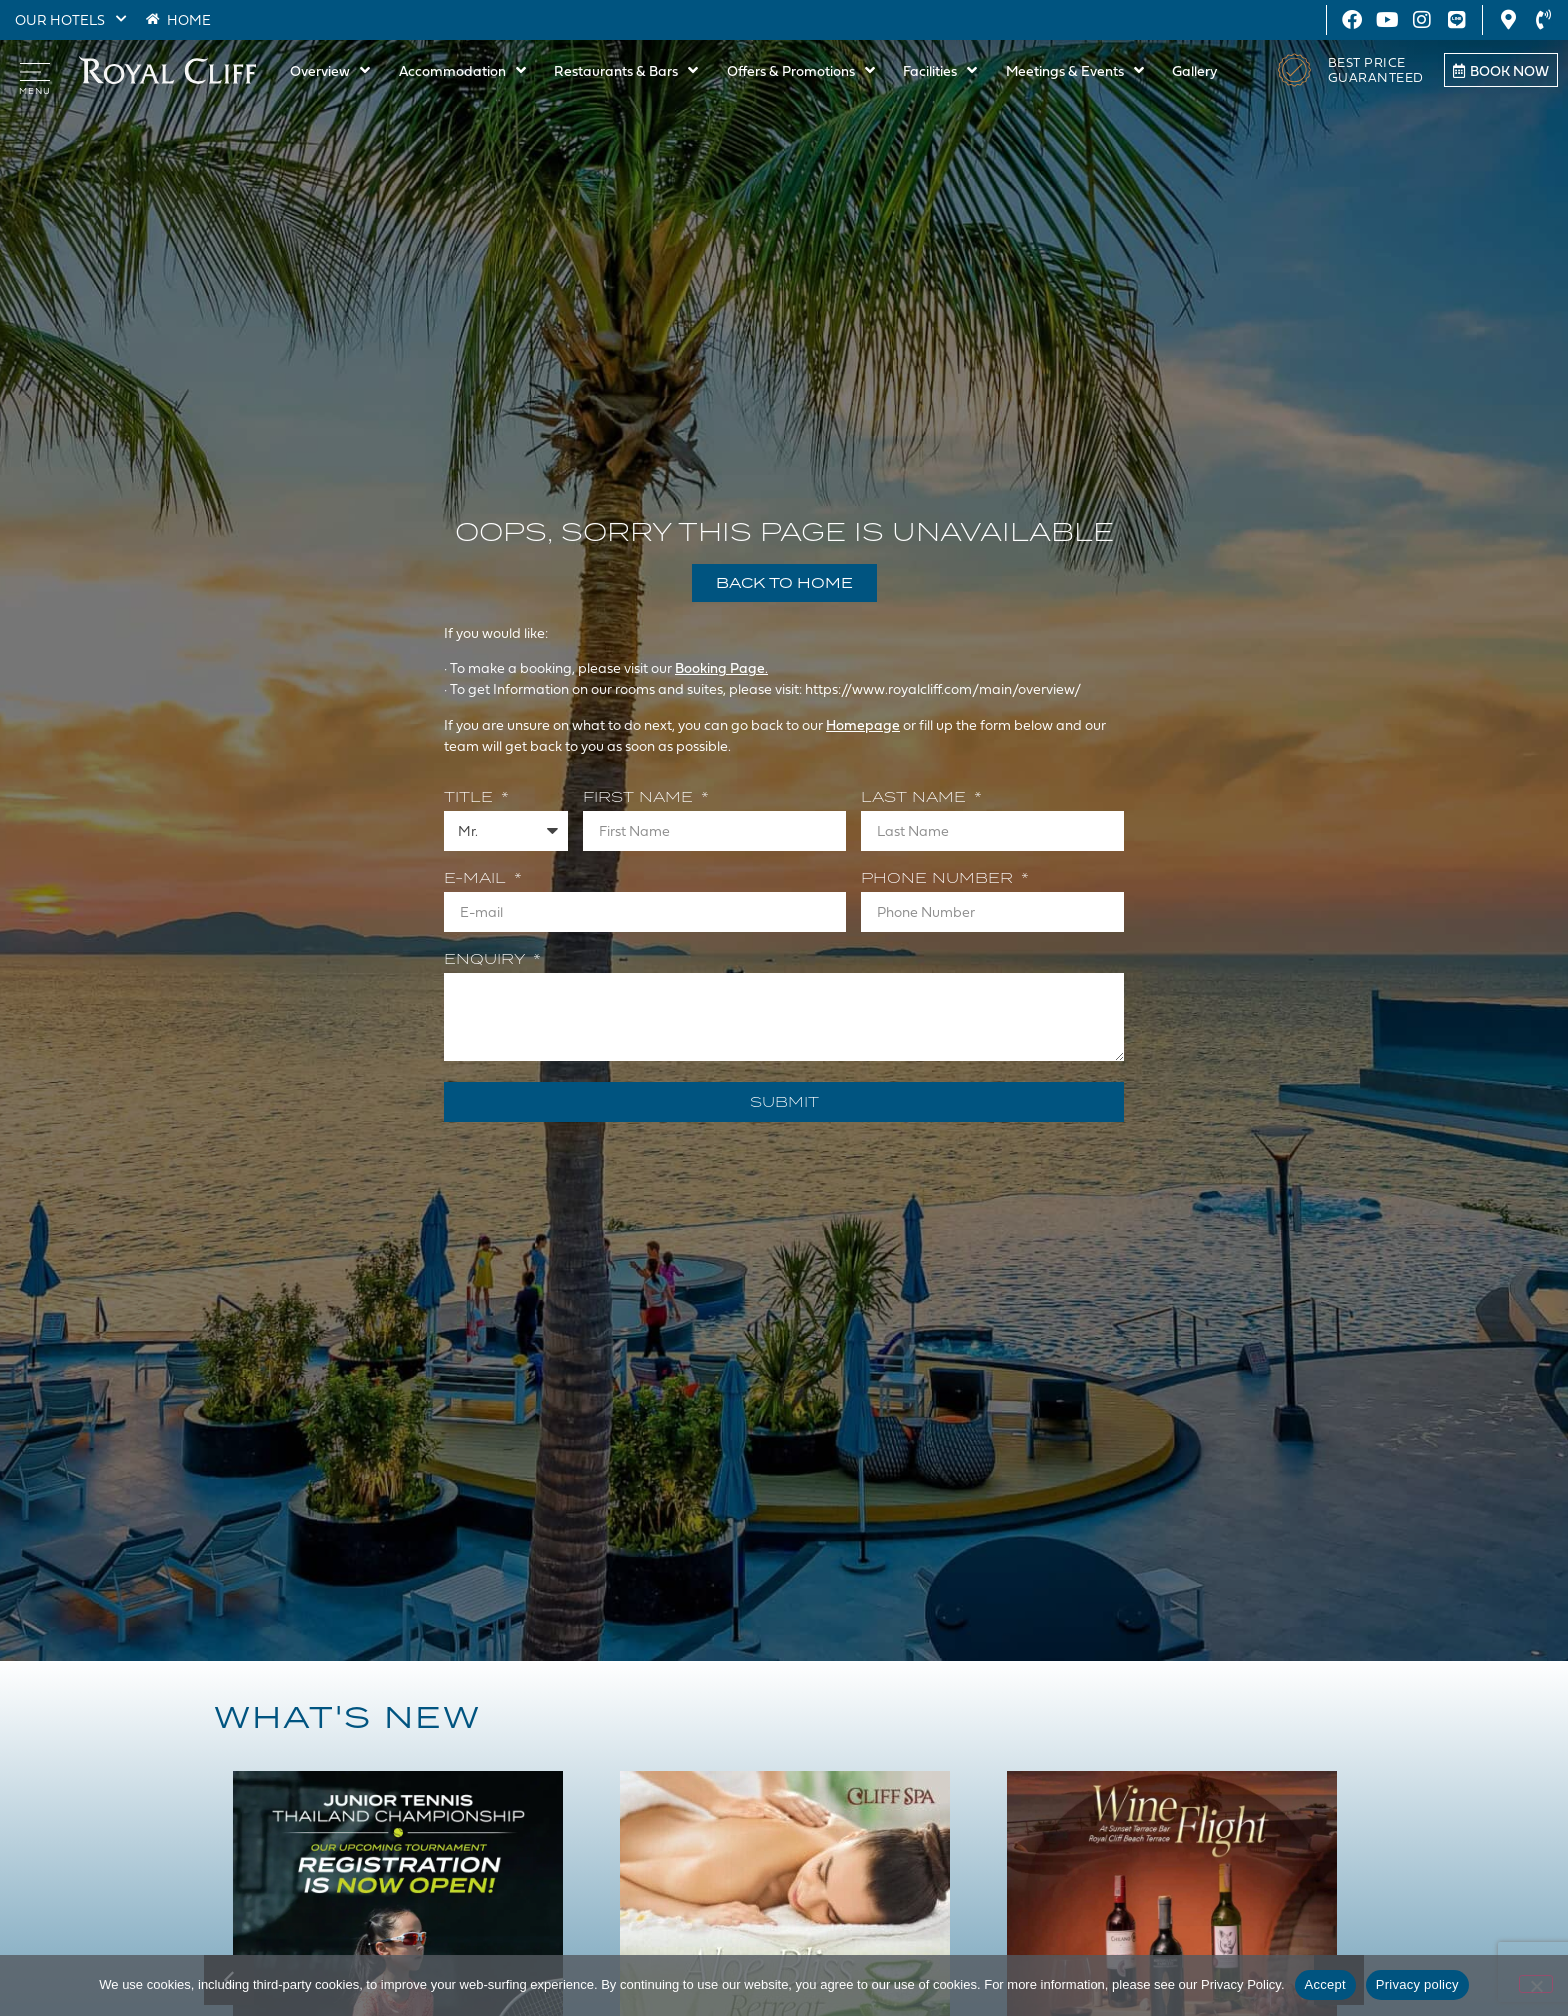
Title (471, 798)
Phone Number (939, 879)
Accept (1325, 1984)
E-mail (477, 879)
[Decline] (1536, 1984)
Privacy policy (1417, 1984)
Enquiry (487, 960)
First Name (640, 798)
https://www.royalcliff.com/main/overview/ (944, 688)
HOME (189, 19)
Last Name (916, 798)
